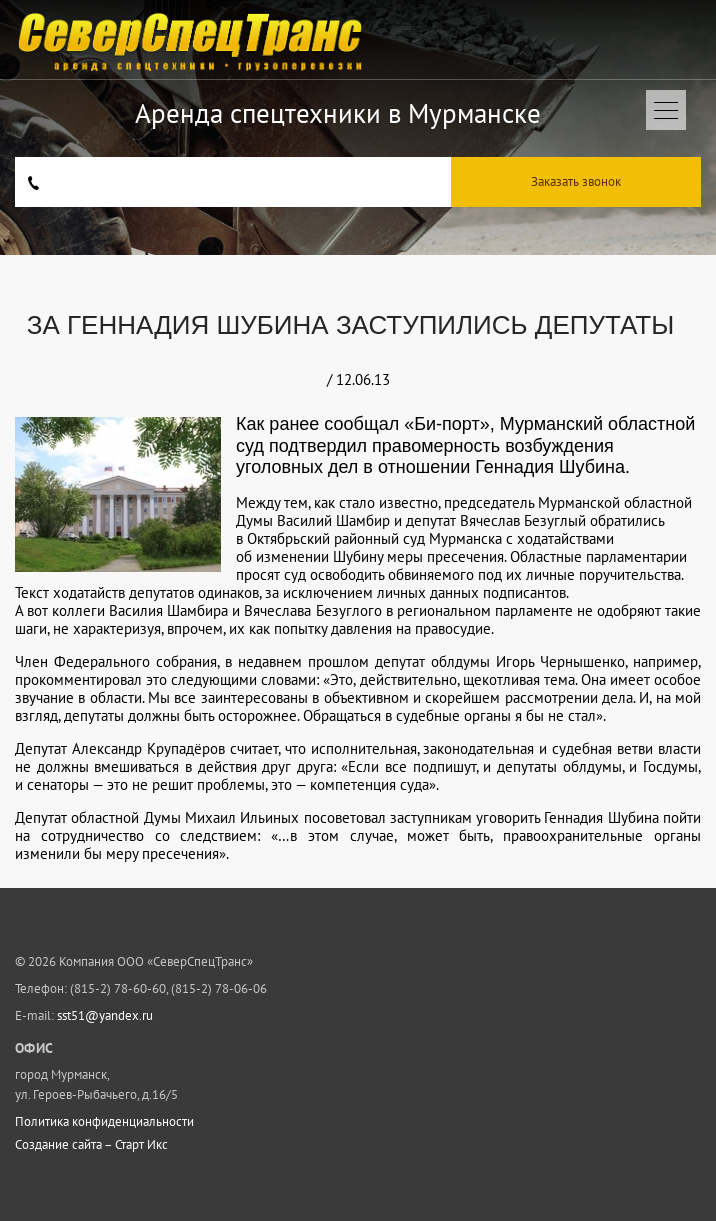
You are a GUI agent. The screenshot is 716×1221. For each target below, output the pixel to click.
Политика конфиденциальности (104, 1122)
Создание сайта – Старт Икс (91, 1145)
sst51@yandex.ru (105, 1015)
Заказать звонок (576, 181)
